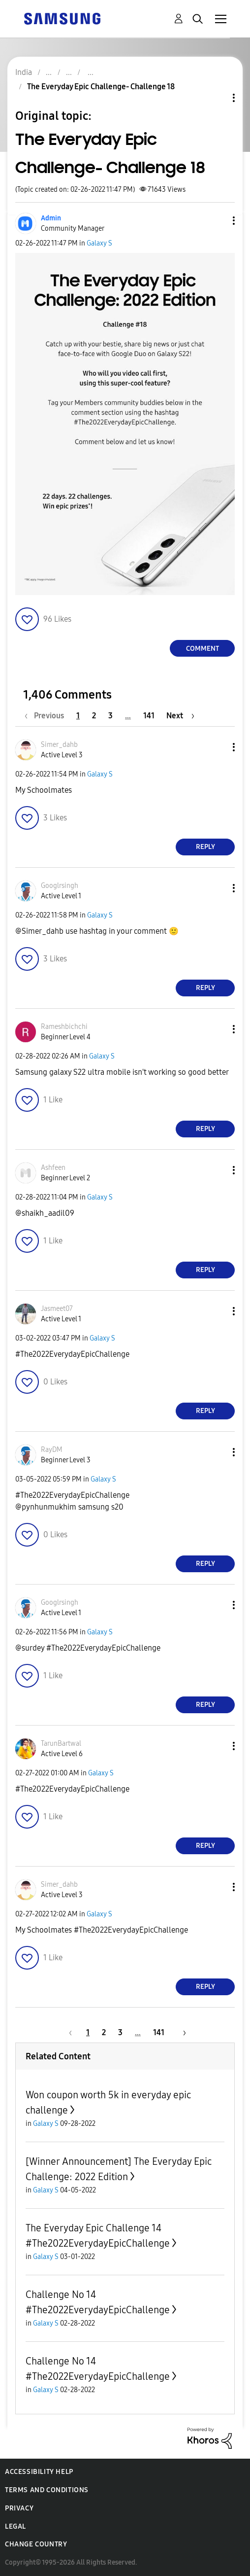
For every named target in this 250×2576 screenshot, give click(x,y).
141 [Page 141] (149, 715)
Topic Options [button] (217, 98)
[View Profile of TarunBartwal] (61, 1743)
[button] (217, 220)
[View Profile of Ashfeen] (53, 1168)
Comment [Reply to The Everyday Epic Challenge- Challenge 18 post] (202, 648)
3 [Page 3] (110, 715)
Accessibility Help (39, 2472)
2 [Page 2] (94, 715)
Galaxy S (99, 243)
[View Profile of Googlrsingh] (59, 886)
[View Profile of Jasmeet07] (57, 1309)
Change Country (36, 2544)
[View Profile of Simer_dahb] (59, 745)
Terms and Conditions (47, 2490)
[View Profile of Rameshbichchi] (64, 1027)
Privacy (19, 2508)
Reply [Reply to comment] (205, 847)
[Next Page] (180, 716)
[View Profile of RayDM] (51, 1450)
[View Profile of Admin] (51, 218)
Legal (15, 2526)
